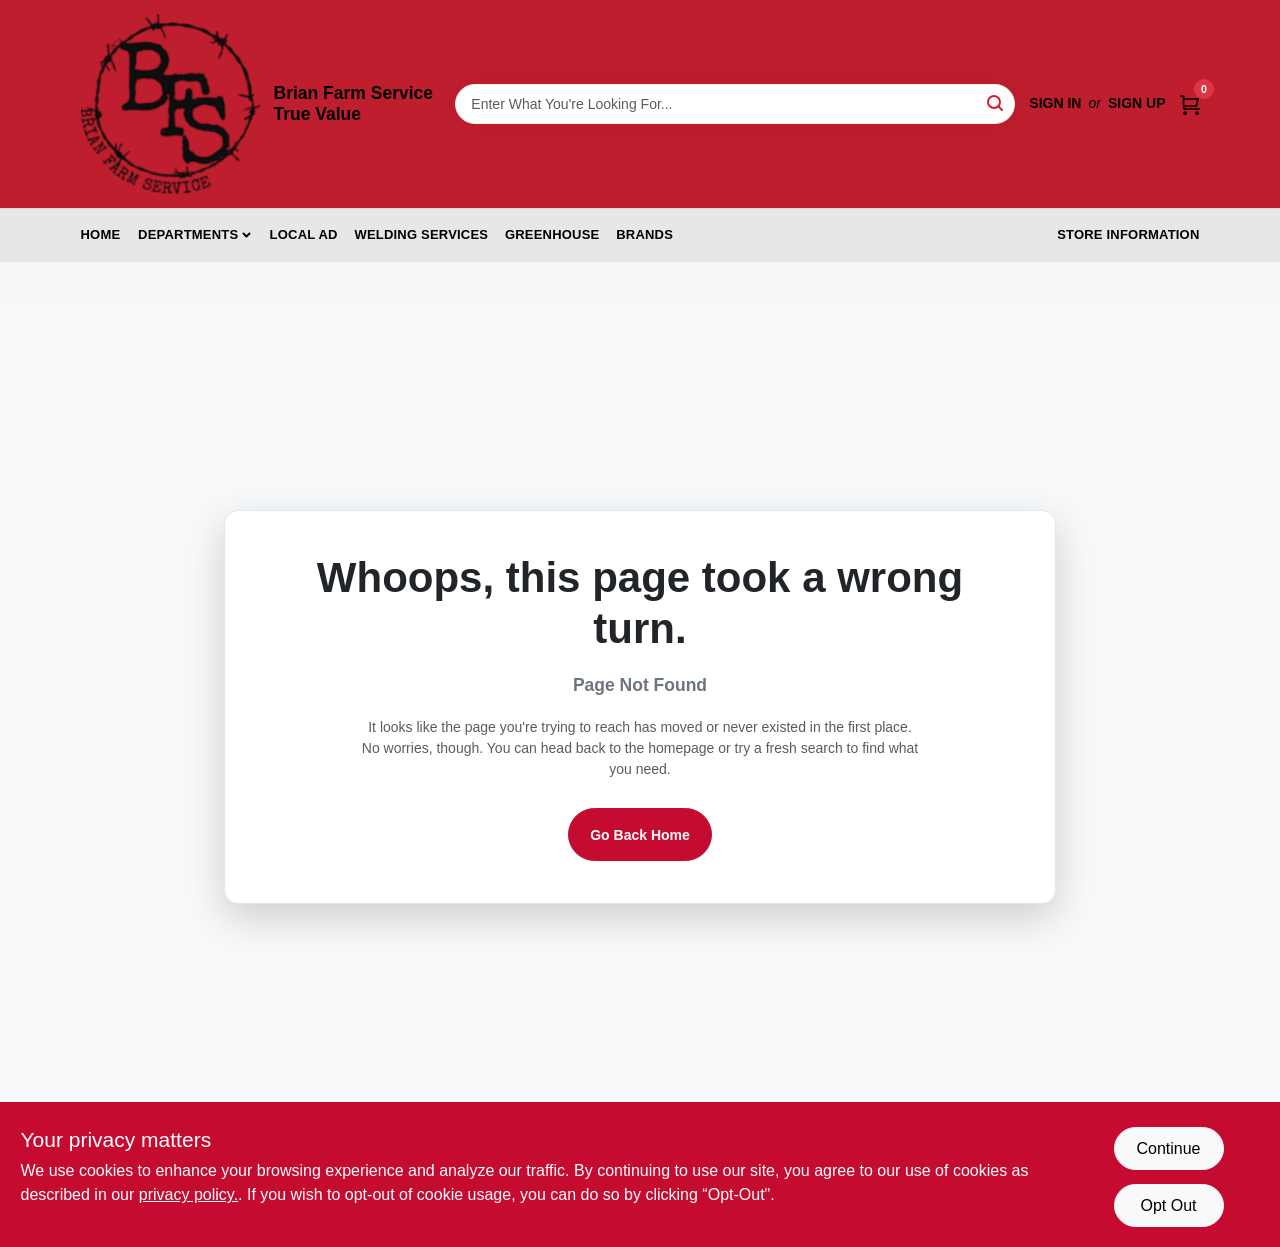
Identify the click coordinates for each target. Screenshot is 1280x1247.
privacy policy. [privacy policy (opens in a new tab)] (188, 1194)
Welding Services (421, 234)
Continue (1168, 1148)
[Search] (996, 102)
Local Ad (304, 234)
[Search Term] (735, 104)
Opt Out (1168, 1205)
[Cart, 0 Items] (1190, 103)
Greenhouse (552, 234)
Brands (644, 234)
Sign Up (1137, 103)
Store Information (1128, 234)
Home (101, 234)
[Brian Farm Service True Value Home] (170, 104)
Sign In (1055, 103)
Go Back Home (640, 835)
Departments (188, 234)
